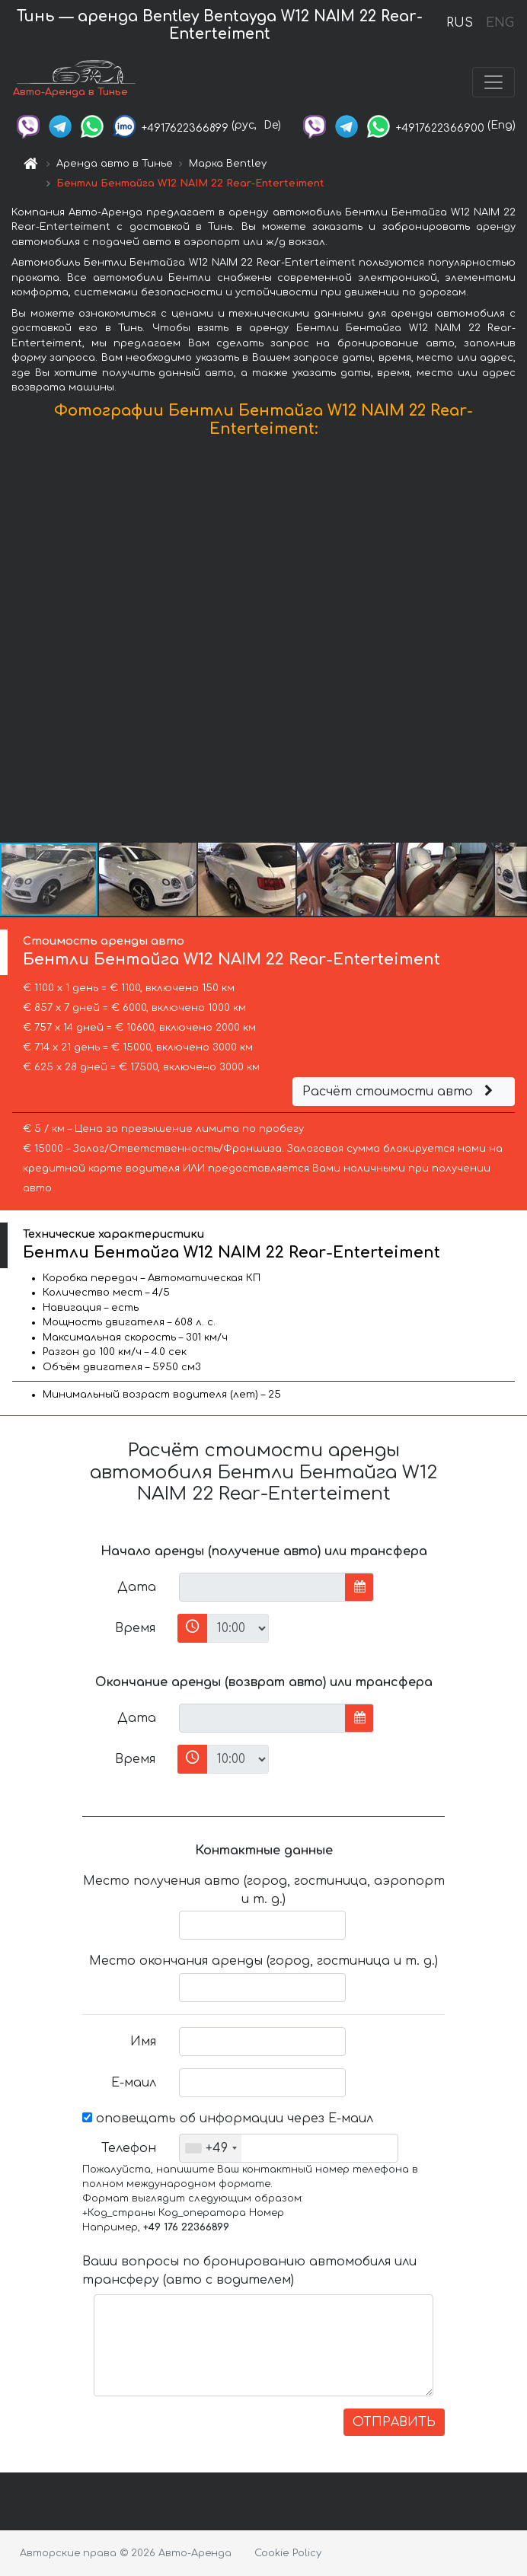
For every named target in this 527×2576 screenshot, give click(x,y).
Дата (136, 1587)
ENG (499, 23)
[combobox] (210, 2148)
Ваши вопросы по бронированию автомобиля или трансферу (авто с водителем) (249, 2271)
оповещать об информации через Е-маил (227, 2118)
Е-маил (133, 2083)
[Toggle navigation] (493, 82)
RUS (459, 23)
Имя (143, 2041)
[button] (513, 643)
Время (135, 1628)
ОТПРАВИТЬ (394, 2422)
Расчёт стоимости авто (399, 1091)
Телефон (128, 2148)
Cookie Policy (287, 2553)
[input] (262, 1587)
